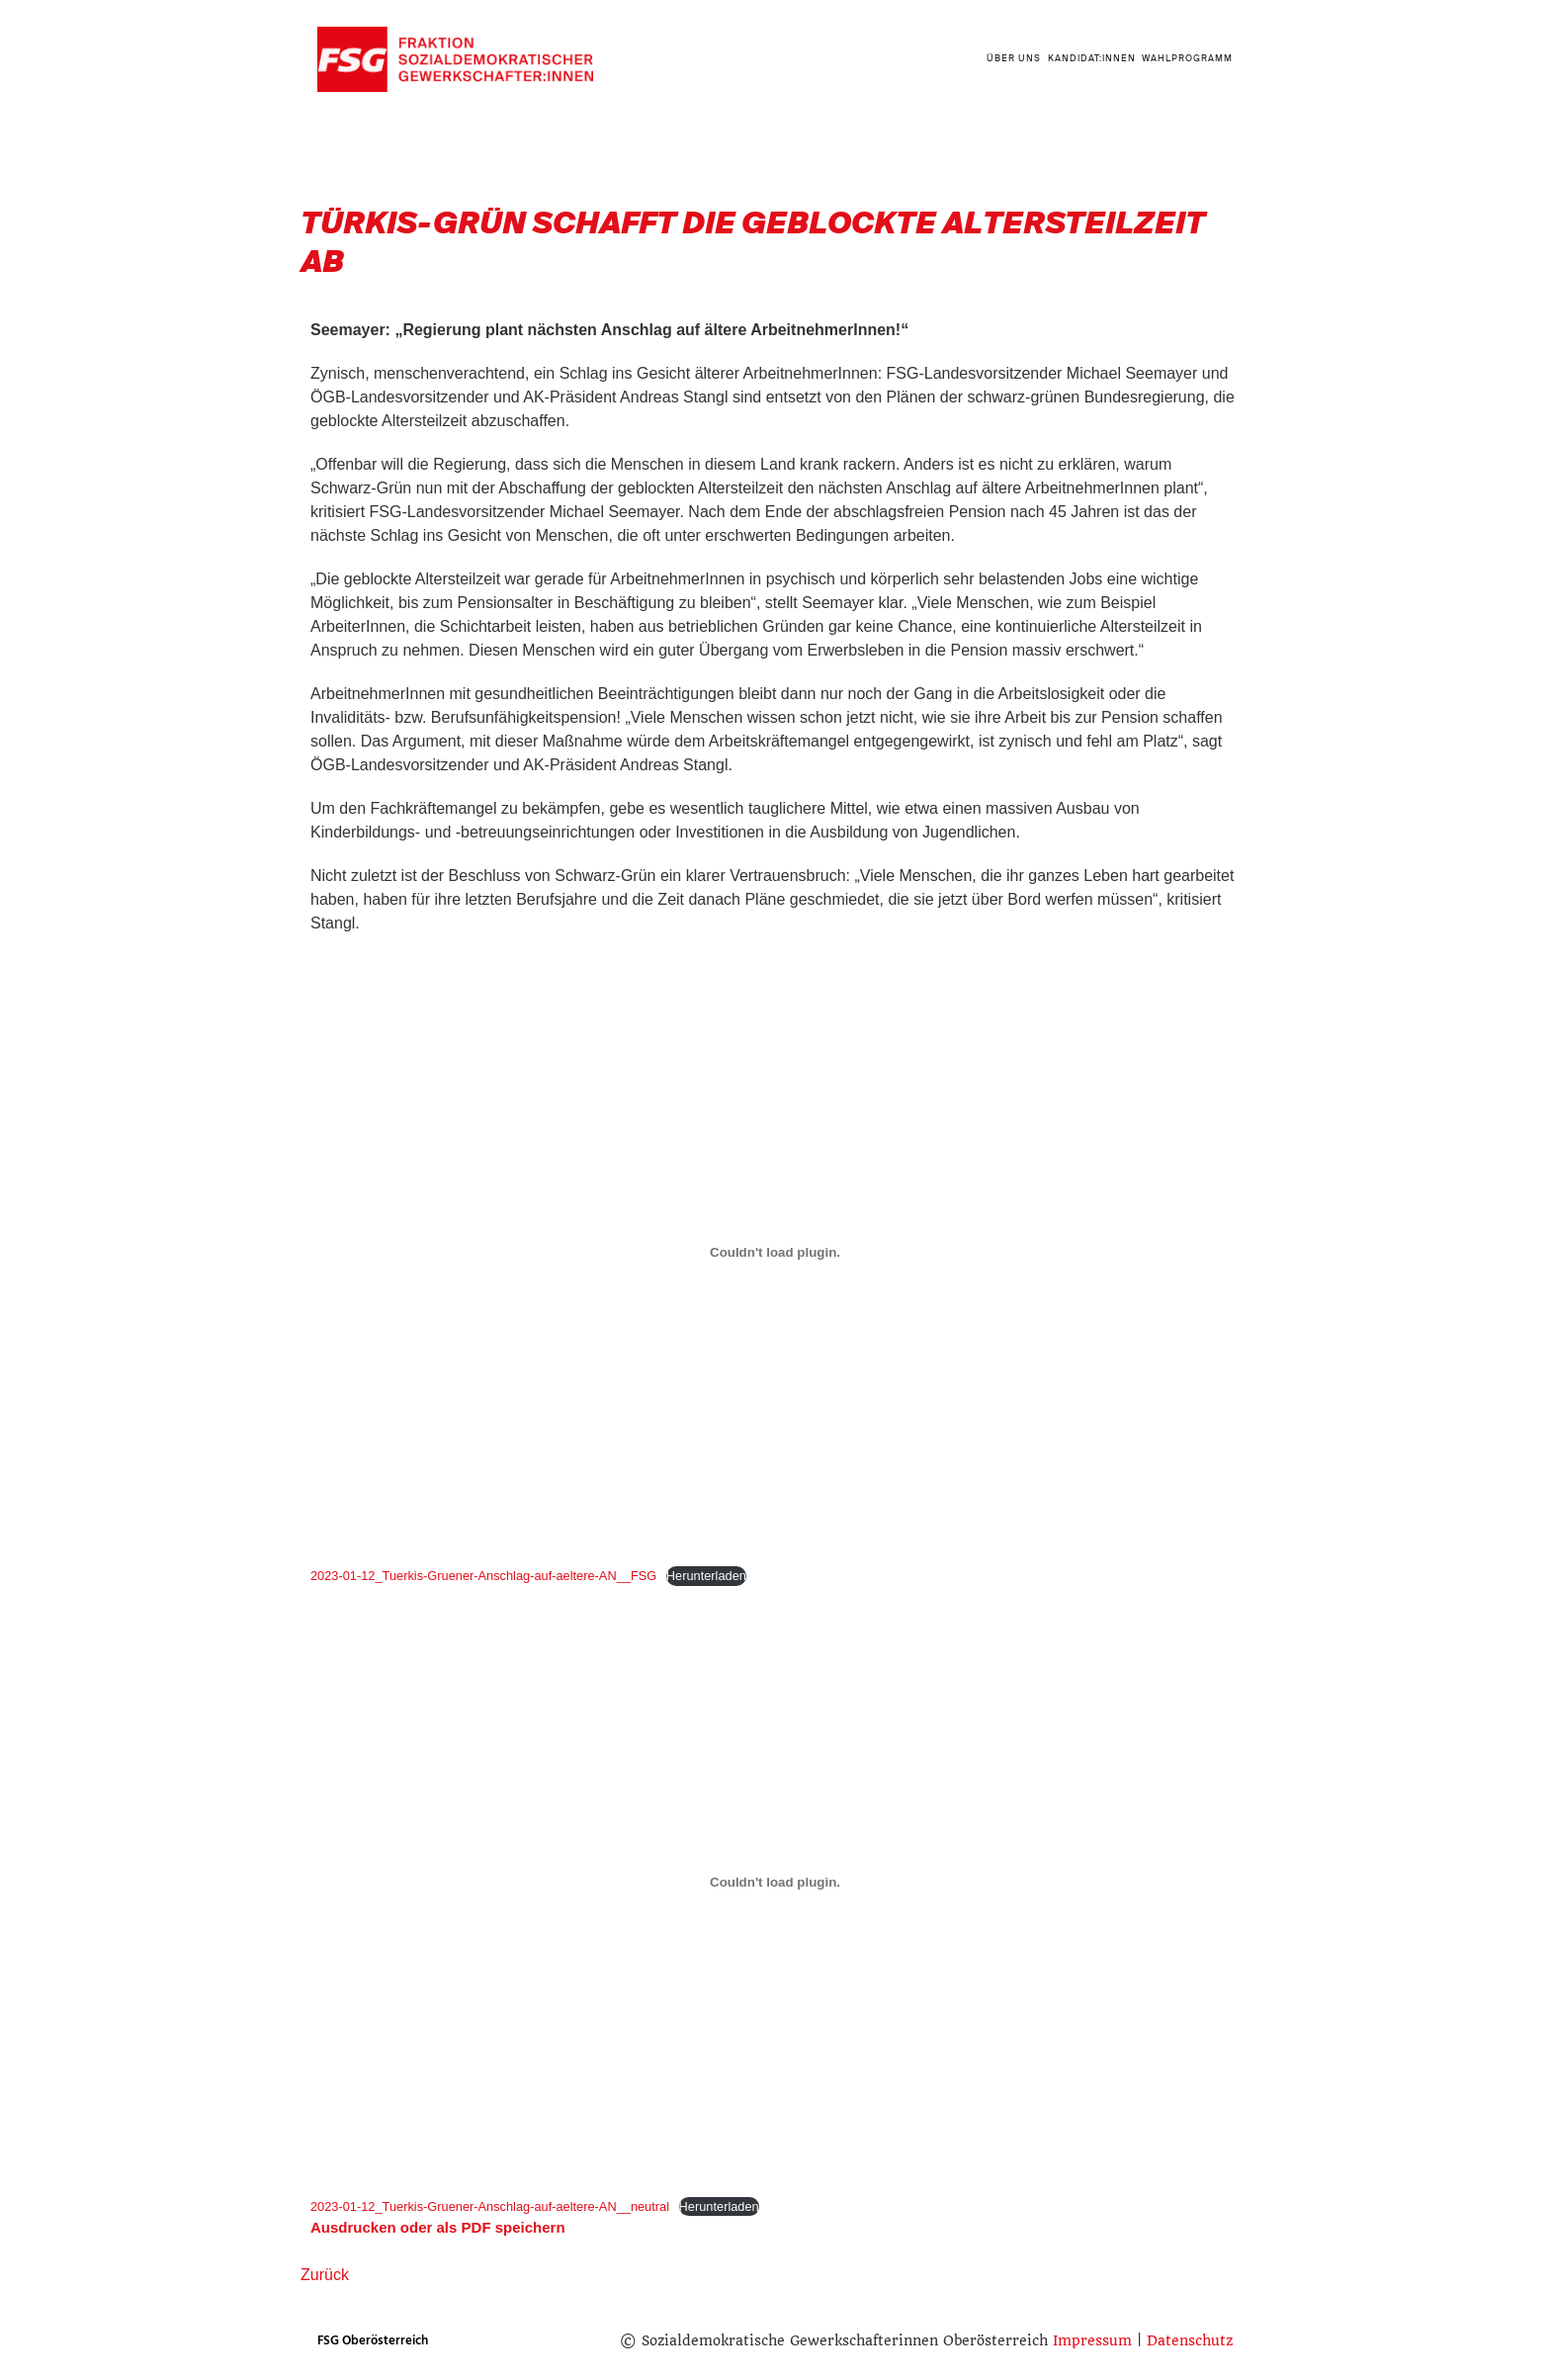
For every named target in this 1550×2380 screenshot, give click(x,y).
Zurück (325, 2274)
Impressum (1092, 2340)
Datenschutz (1190, 2340)
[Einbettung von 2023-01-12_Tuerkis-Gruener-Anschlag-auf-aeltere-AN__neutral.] (775, 1882)
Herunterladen (706, 1575)
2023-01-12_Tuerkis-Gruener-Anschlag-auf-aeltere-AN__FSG (483, 1575)
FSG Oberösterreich (372, 2340)
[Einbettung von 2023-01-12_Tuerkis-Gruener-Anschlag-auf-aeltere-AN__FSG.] (775, 1251)
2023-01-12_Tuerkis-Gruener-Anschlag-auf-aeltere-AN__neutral (489, 2206)
